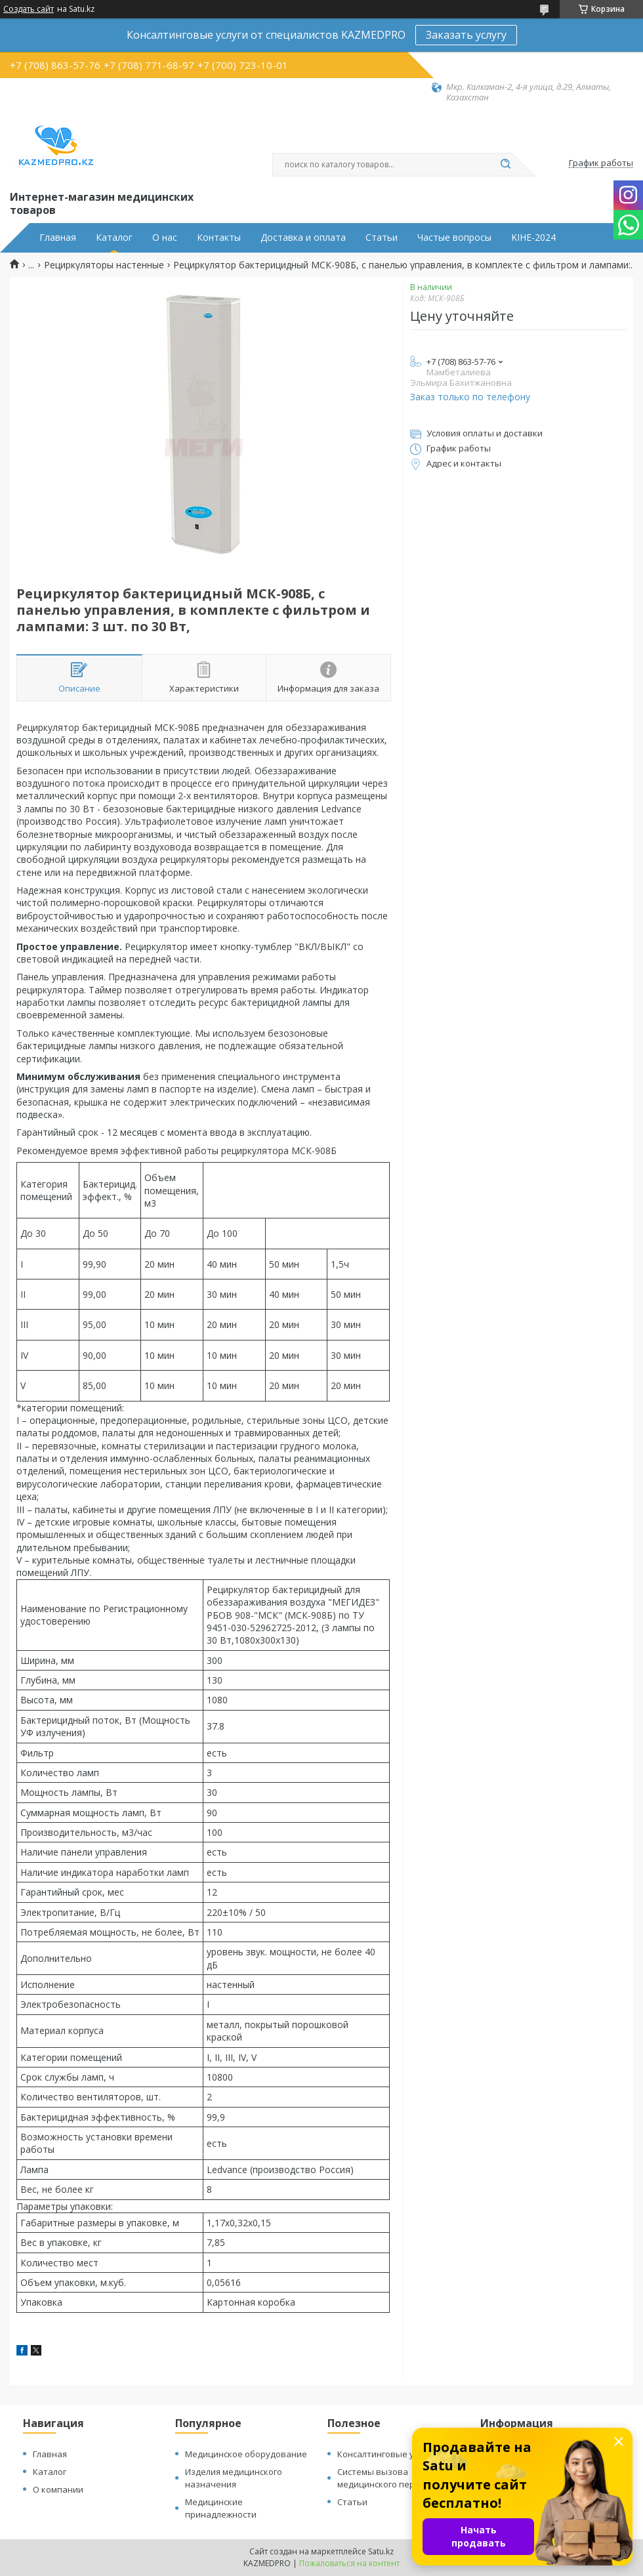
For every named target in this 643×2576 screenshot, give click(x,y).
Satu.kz (381, 2551)
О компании (58, 2489)
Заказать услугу (466, 35)
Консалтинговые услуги (386, 2454)
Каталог (114, 237)
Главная (57, 237)
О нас (164, 237)
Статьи (381, 237)
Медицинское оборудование (246, 2454)
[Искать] (505, 165)
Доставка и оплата (303, 237)
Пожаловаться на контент (349, 2563)
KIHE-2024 (533, 237)
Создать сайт (28, 9)
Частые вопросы (454, 237)
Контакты (219, 237)
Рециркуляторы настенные (104, 265)
